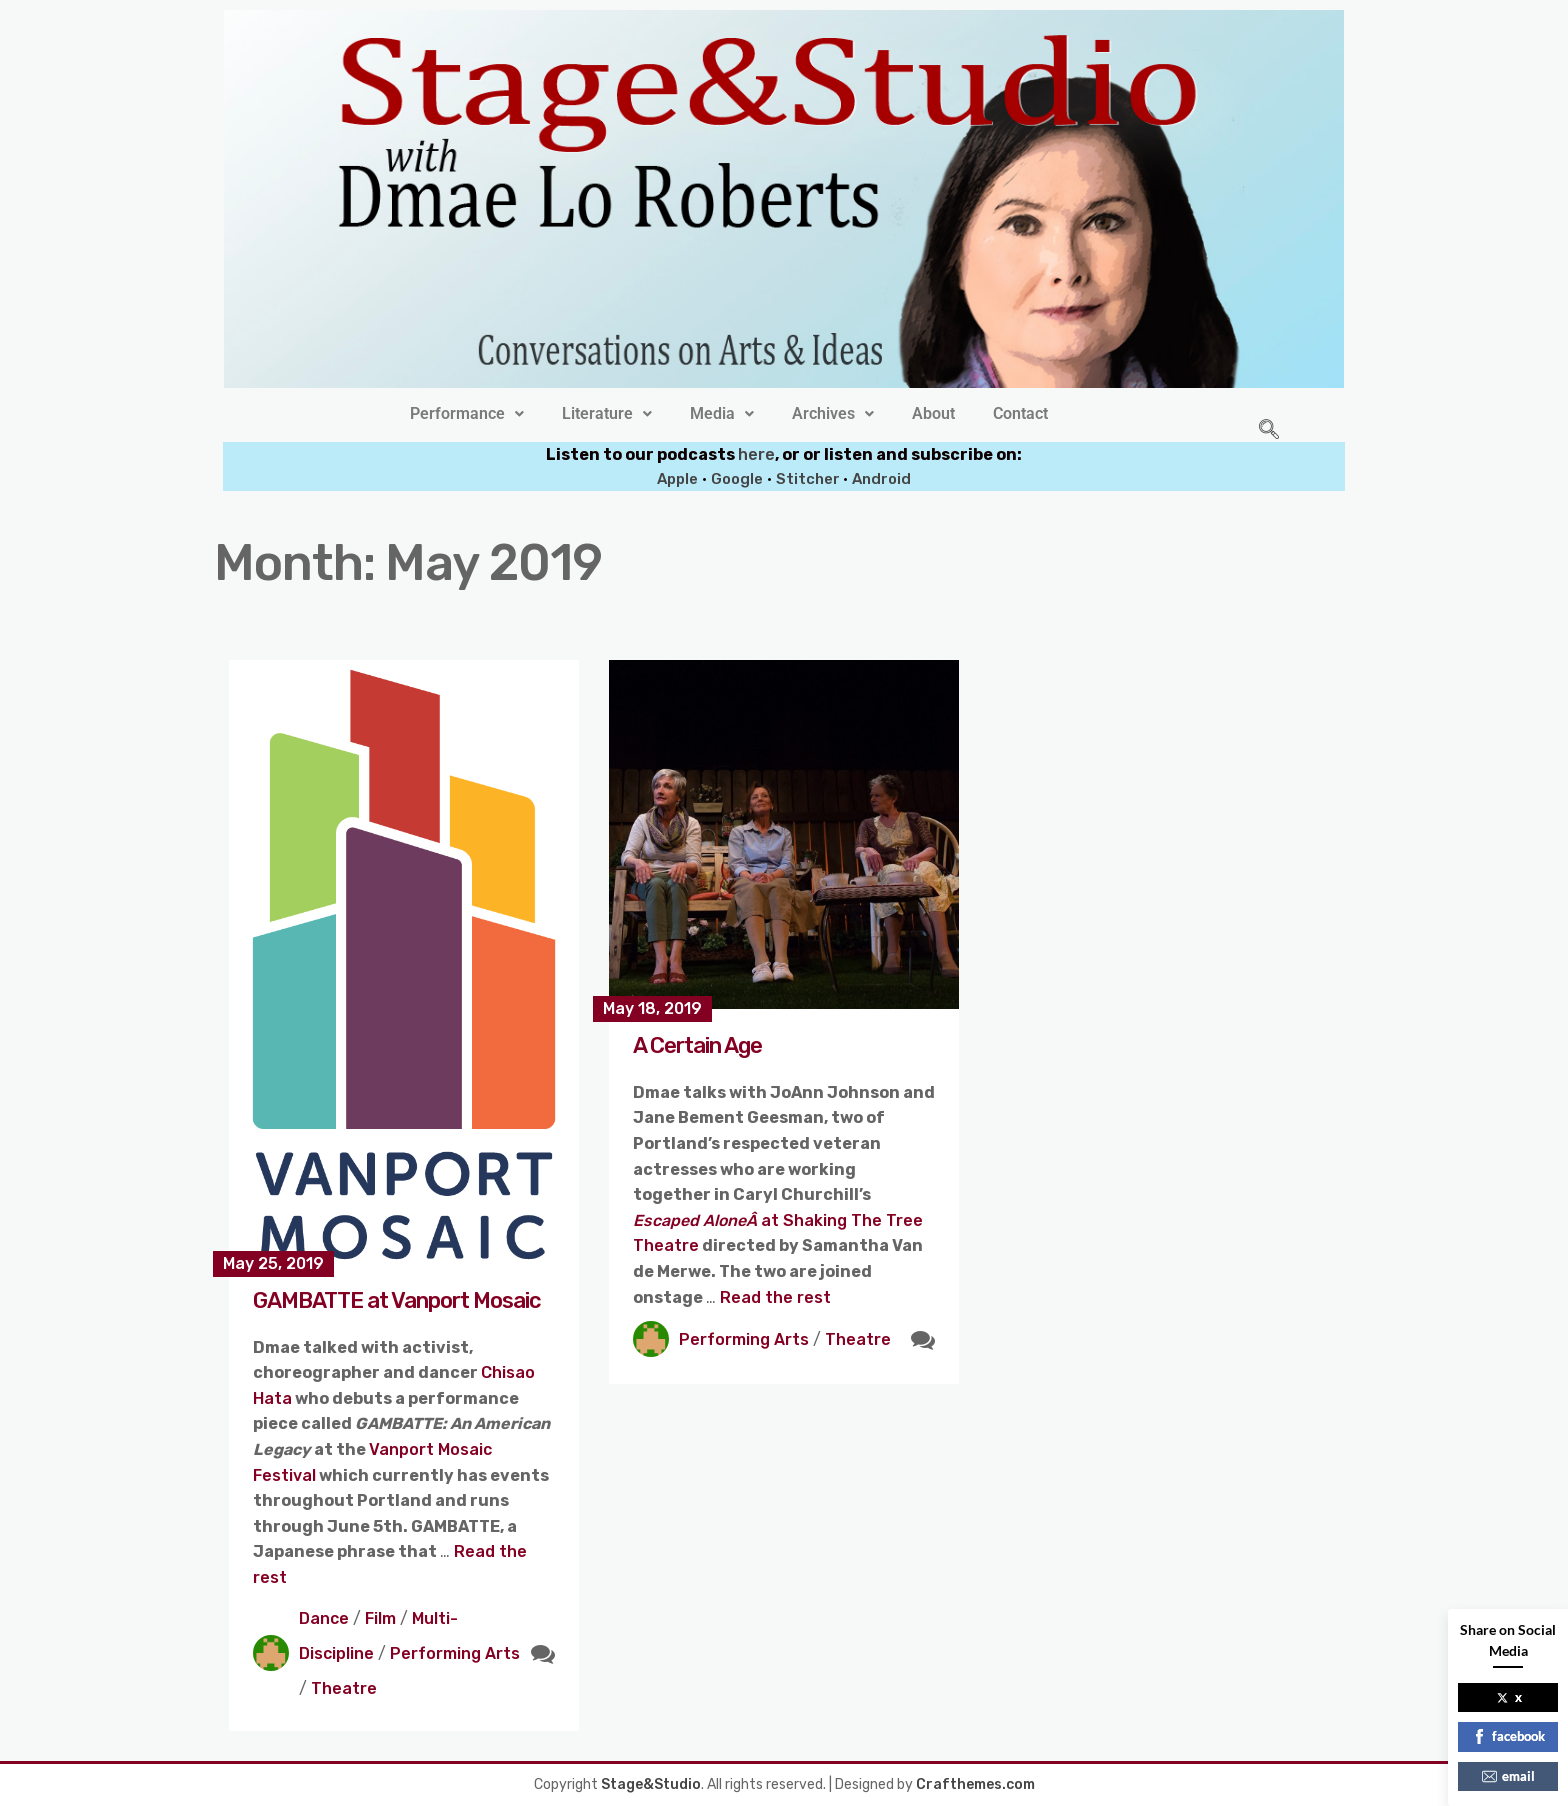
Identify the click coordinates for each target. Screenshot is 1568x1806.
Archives (833, 414)
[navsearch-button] (1269, 431)
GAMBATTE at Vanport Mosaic (397, 1300)
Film (380, 1618)
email (1508, 1776)
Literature (607, 414)
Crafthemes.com (975, 1784)
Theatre (344, 1688)
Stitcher (809, 479)
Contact (1020, 414)
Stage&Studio (651, 1784)
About (933, 414)
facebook (1508, 1736)
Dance (324, 1618)
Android (881, 479)
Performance (467, 414)
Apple (677, 479)
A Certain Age (697, 1045)
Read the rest (775, 1297)
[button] (467, 414)
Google (737, 479)
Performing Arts (455, 1653)
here (756, 454)
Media (722, 414)
